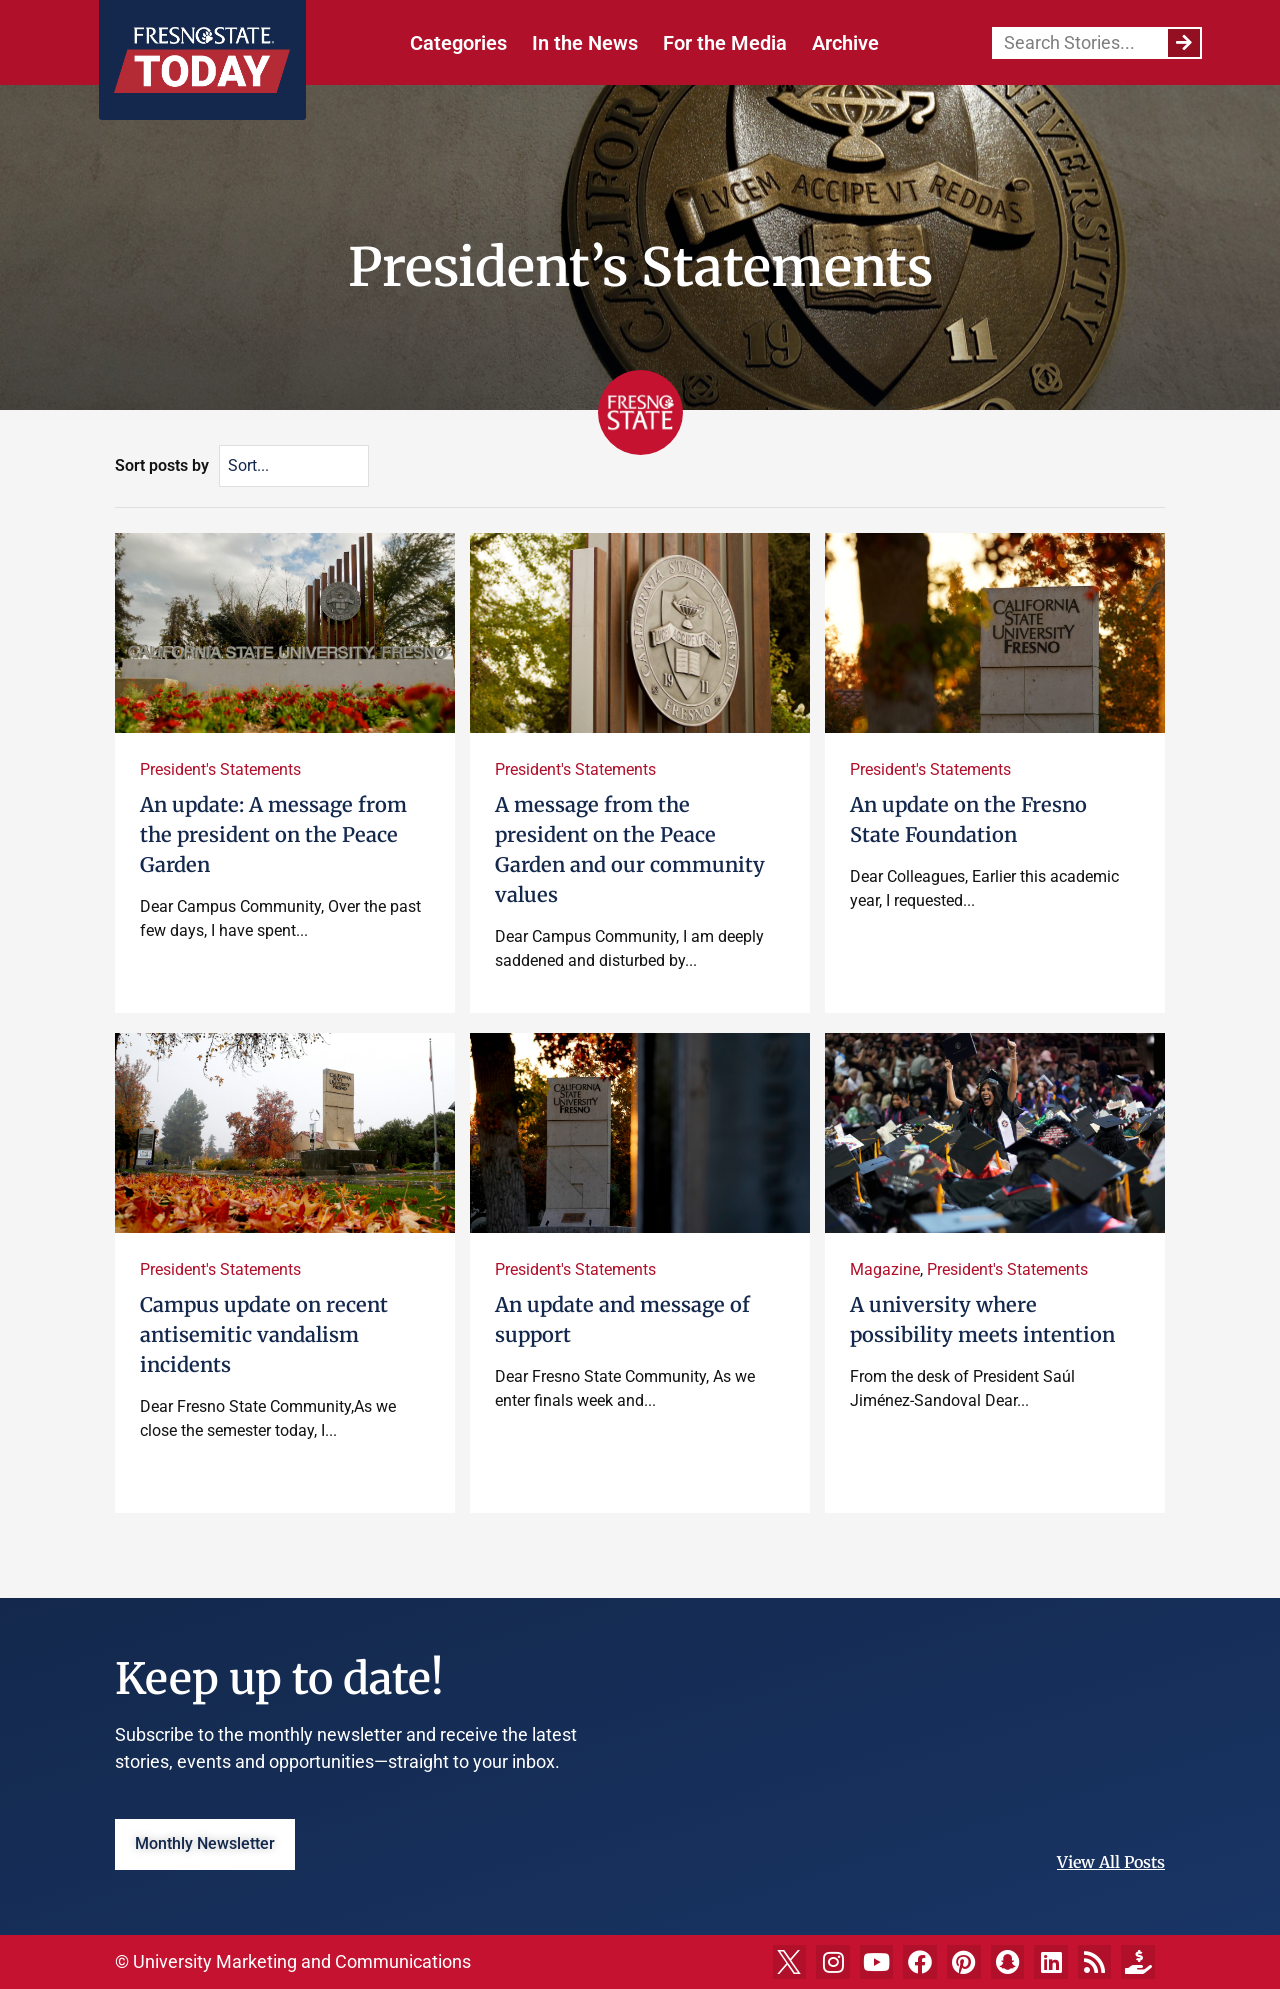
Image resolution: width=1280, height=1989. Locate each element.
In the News (585, 43)
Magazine (885, 1269)
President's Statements (220, 769)
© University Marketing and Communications (293, 1961)
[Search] (1184, 43)
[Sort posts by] (294, 466)
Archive (845, 43)
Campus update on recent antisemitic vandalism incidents (264, 1334)
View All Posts (1111, 1862)
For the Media (725, 43)
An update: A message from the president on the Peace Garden (273, 834)
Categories (458, 43)
